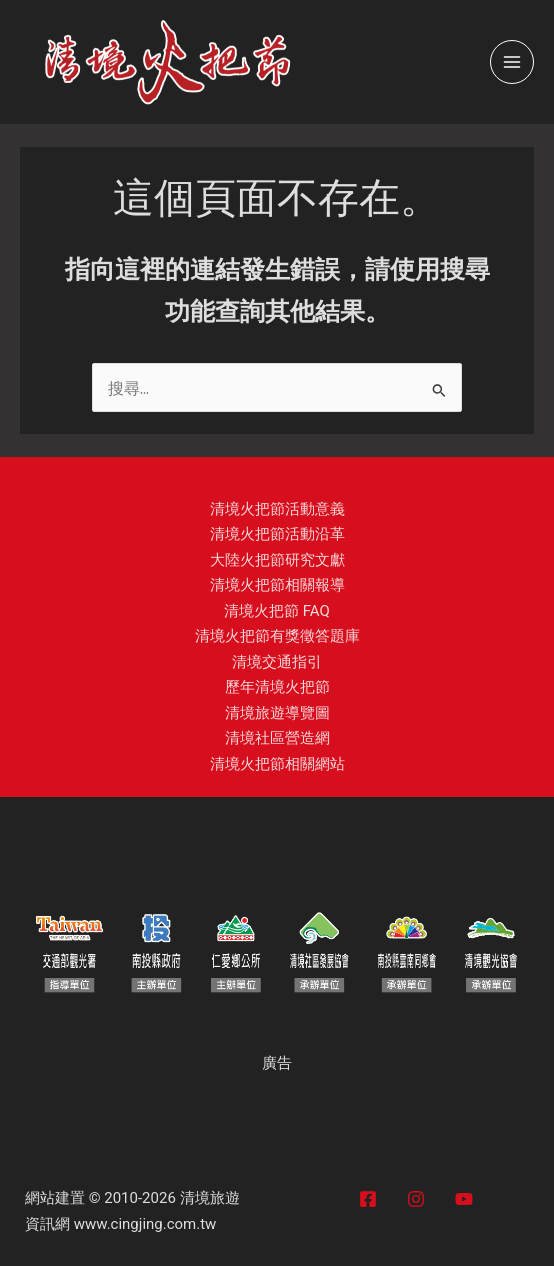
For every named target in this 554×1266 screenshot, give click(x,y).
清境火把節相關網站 (277, 764)
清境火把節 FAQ (277, 611)
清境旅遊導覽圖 (277, 713)
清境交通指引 (277, 662)
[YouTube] (464, 1199)
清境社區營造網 (277, 738)
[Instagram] (416, 1199)
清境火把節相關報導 (277, 585)
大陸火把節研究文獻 (277, 560)
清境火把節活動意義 (277, 509)
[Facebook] (368, 1199)
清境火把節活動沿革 (277, 534)
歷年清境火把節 (277, 687)
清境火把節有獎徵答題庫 (277, 636)
